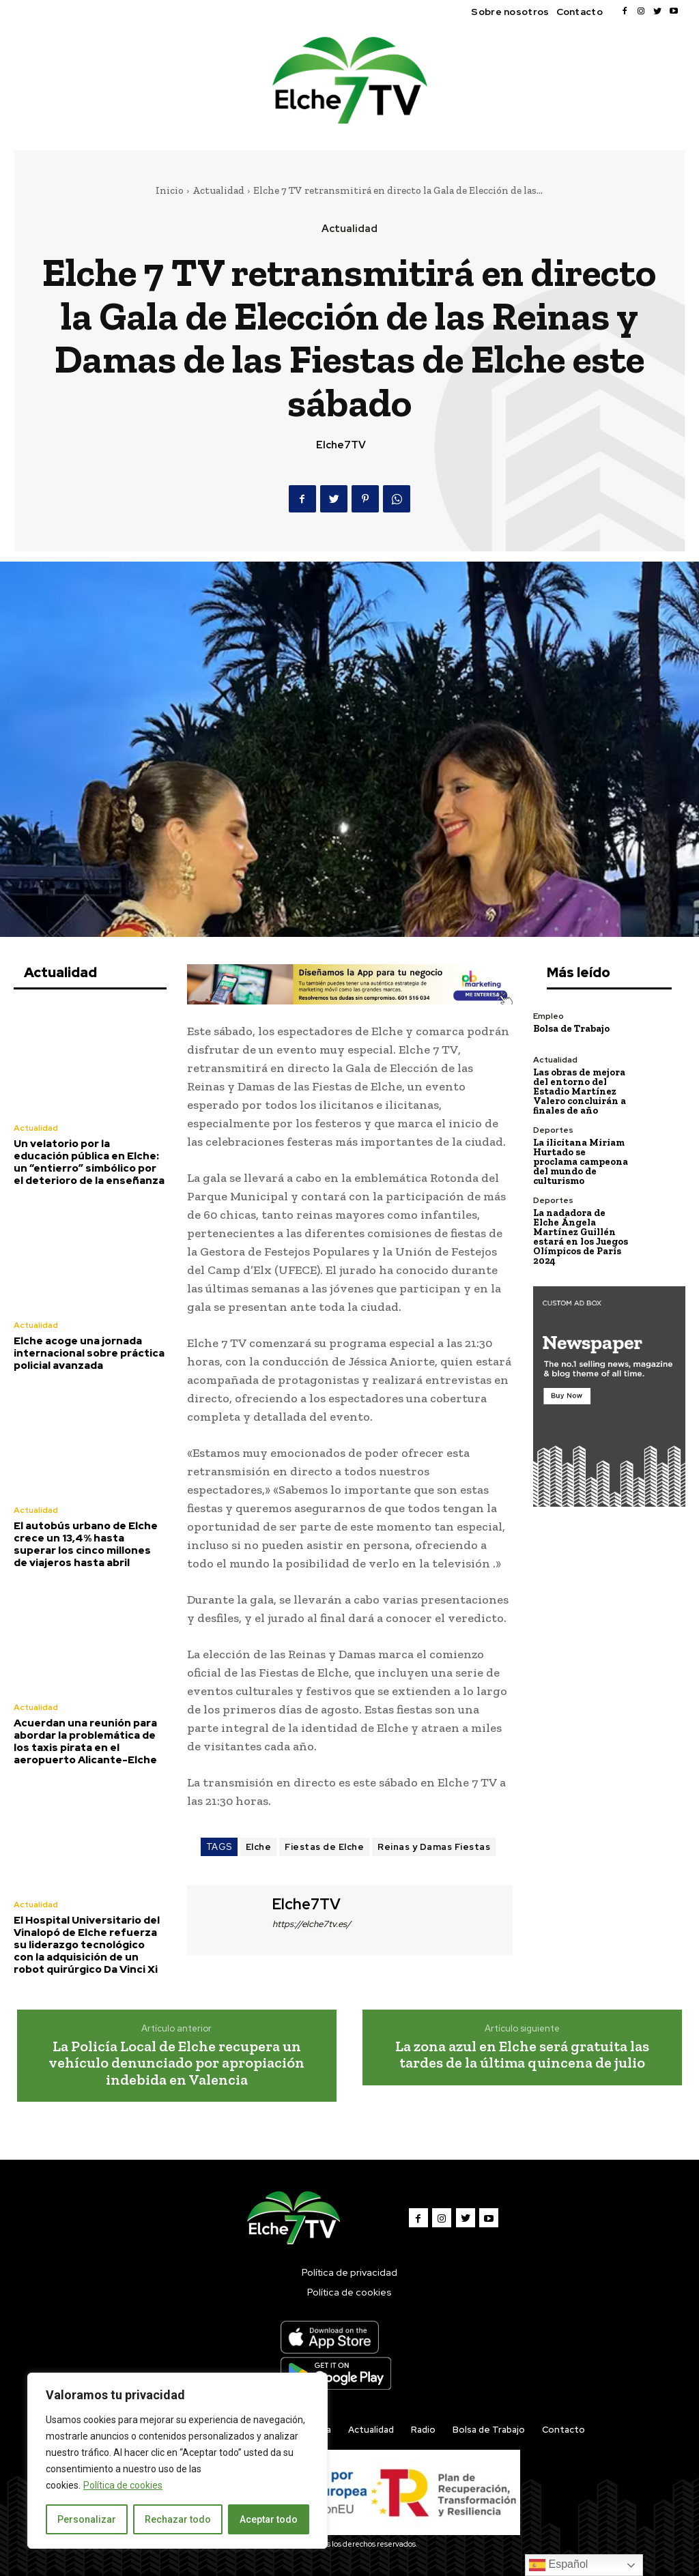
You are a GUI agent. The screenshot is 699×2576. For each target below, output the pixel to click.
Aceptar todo (269, 2519)
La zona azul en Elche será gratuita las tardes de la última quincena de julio (522, 2054)
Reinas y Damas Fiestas (433, 1847)
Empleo (548, 1016)
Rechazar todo (178, 2519)
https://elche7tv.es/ (311, 1924)
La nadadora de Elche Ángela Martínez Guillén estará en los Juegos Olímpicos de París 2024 (580, 1237)
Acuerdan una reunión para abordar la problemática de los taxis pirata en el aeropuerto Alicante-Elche (85, 1741)
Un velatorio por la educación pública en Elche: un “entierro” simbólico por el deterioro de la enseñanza (89, 1162)
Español (558, 2565)
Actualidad (218, 190)
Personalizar (86, 2519)
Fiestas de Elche (324, 1847)
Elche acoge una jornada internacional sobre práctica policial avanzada (89, 1353)
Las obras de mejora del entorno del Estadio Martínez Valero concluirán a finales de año (579, 1091)
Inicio (170, 190)
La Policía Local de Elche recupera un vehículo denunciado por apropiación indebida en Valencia (176, 2062)
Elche (259, 1847)
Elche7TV (341, 445)
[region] (177, 2461)
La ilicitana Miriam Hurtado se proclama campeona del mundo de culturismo (580, 1162)
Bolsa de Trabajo (571, 1028)
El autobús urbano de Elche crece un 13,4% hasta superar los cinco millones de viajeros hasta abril (86, 1544)
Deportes (553, 1130)
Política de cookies (122, 2485)
